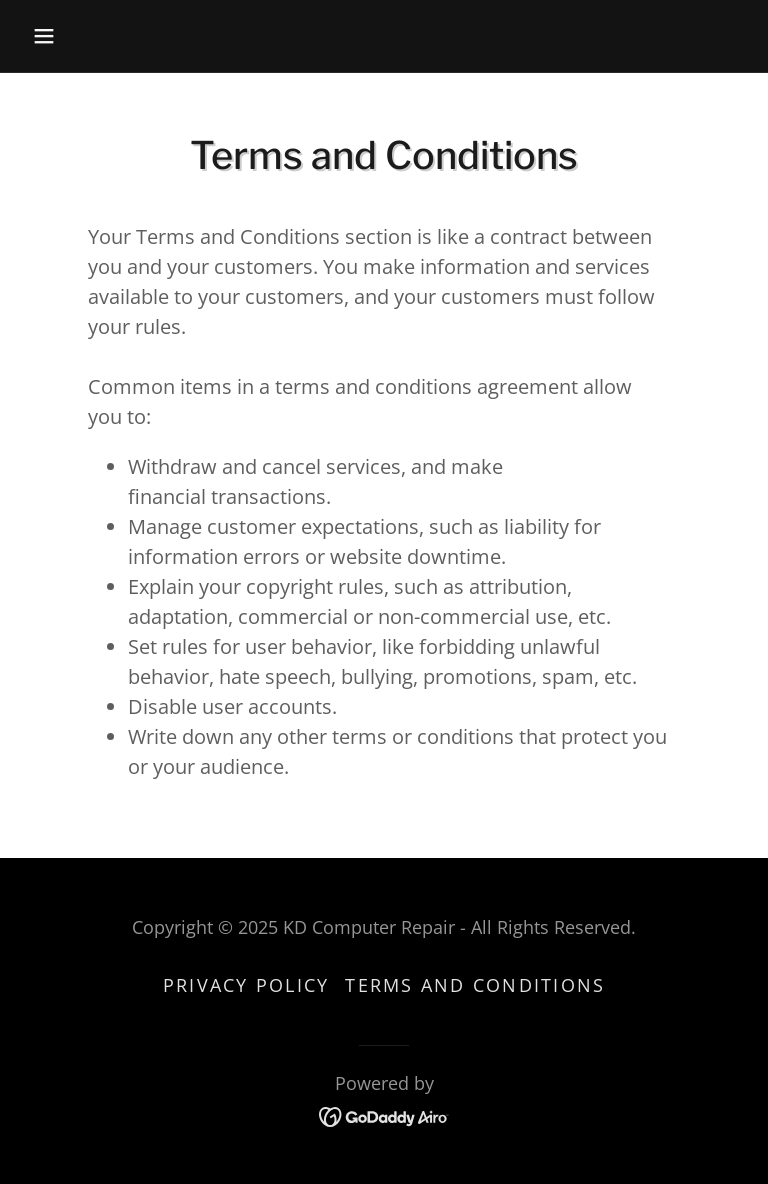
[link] (384, 1114)
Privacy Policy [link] (246, 985)
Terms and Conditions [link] (475, 985)
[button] (78, 36)
